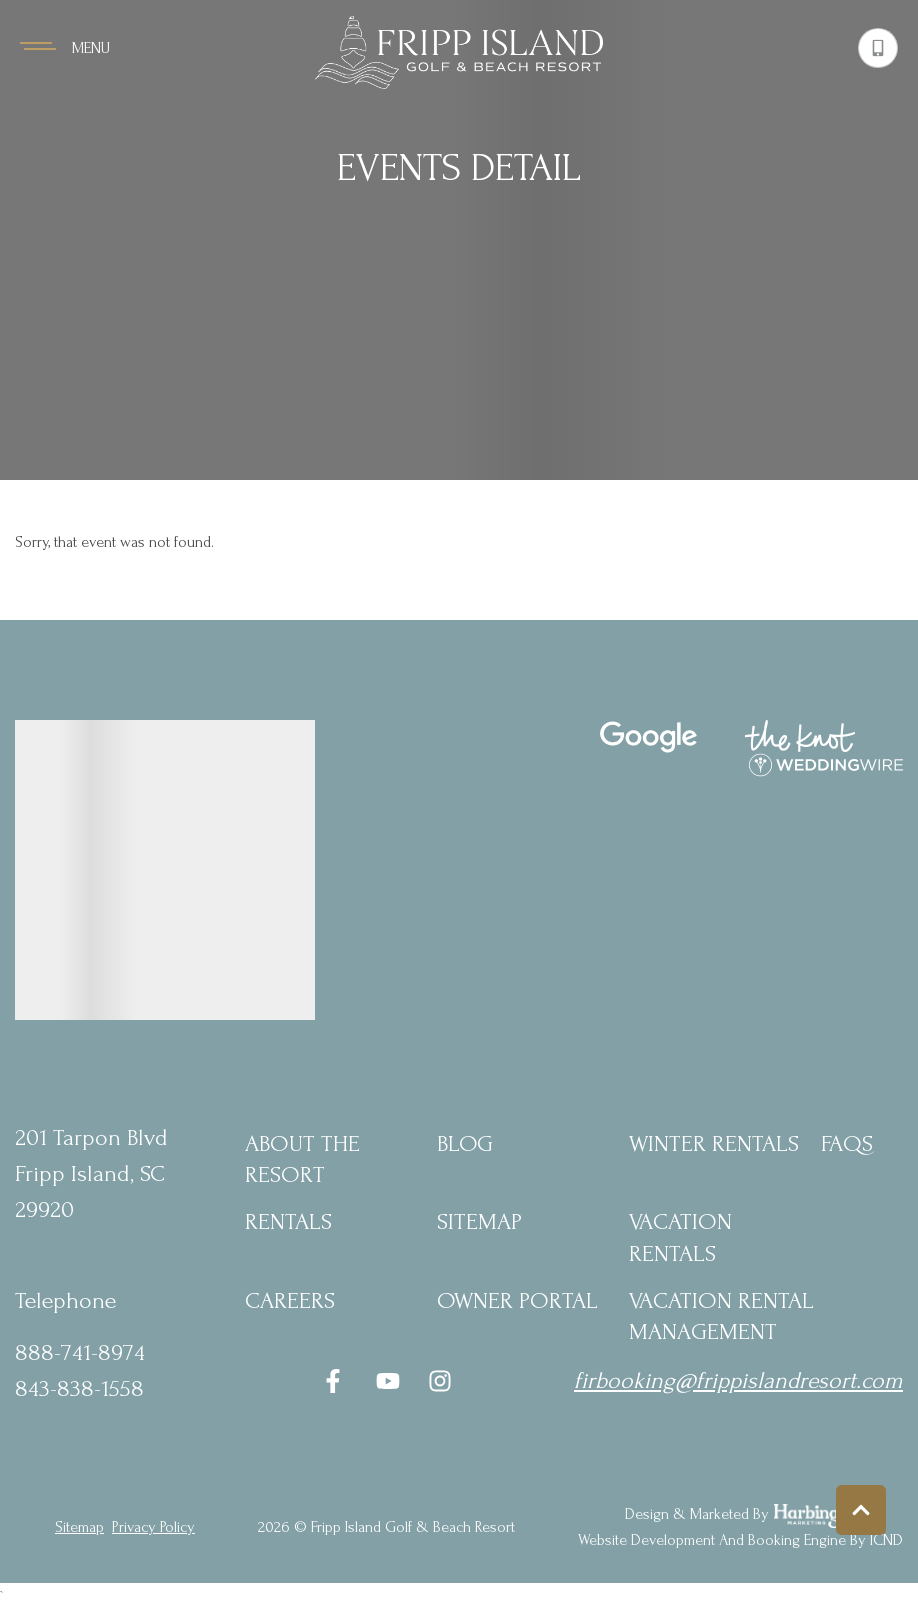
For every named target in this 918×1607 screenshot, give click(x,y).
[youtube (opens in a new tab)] (388, 1381)
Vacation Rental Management (721, 1316)
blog (465, 1143)
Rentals (288, 1221)
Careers (290, 1300)
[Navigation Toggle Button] (65, 48)
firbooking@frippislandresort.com (738, 1380)
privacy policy (153, 1527)
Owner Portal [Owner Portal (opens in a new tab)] (517, 1300)
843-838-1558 (79, 1388)
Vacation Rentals (680, 1237)
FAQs (847, 1143)
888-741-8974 (80, 1352)
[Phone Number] (878, 48)
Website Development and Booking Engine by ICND (740, 1540)
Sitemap (479, 1221)
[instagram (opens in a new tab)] (440, 1381)
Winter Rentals (714, 1143)
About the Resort (302, 1159)
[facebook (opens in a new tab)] (336, 1381)
